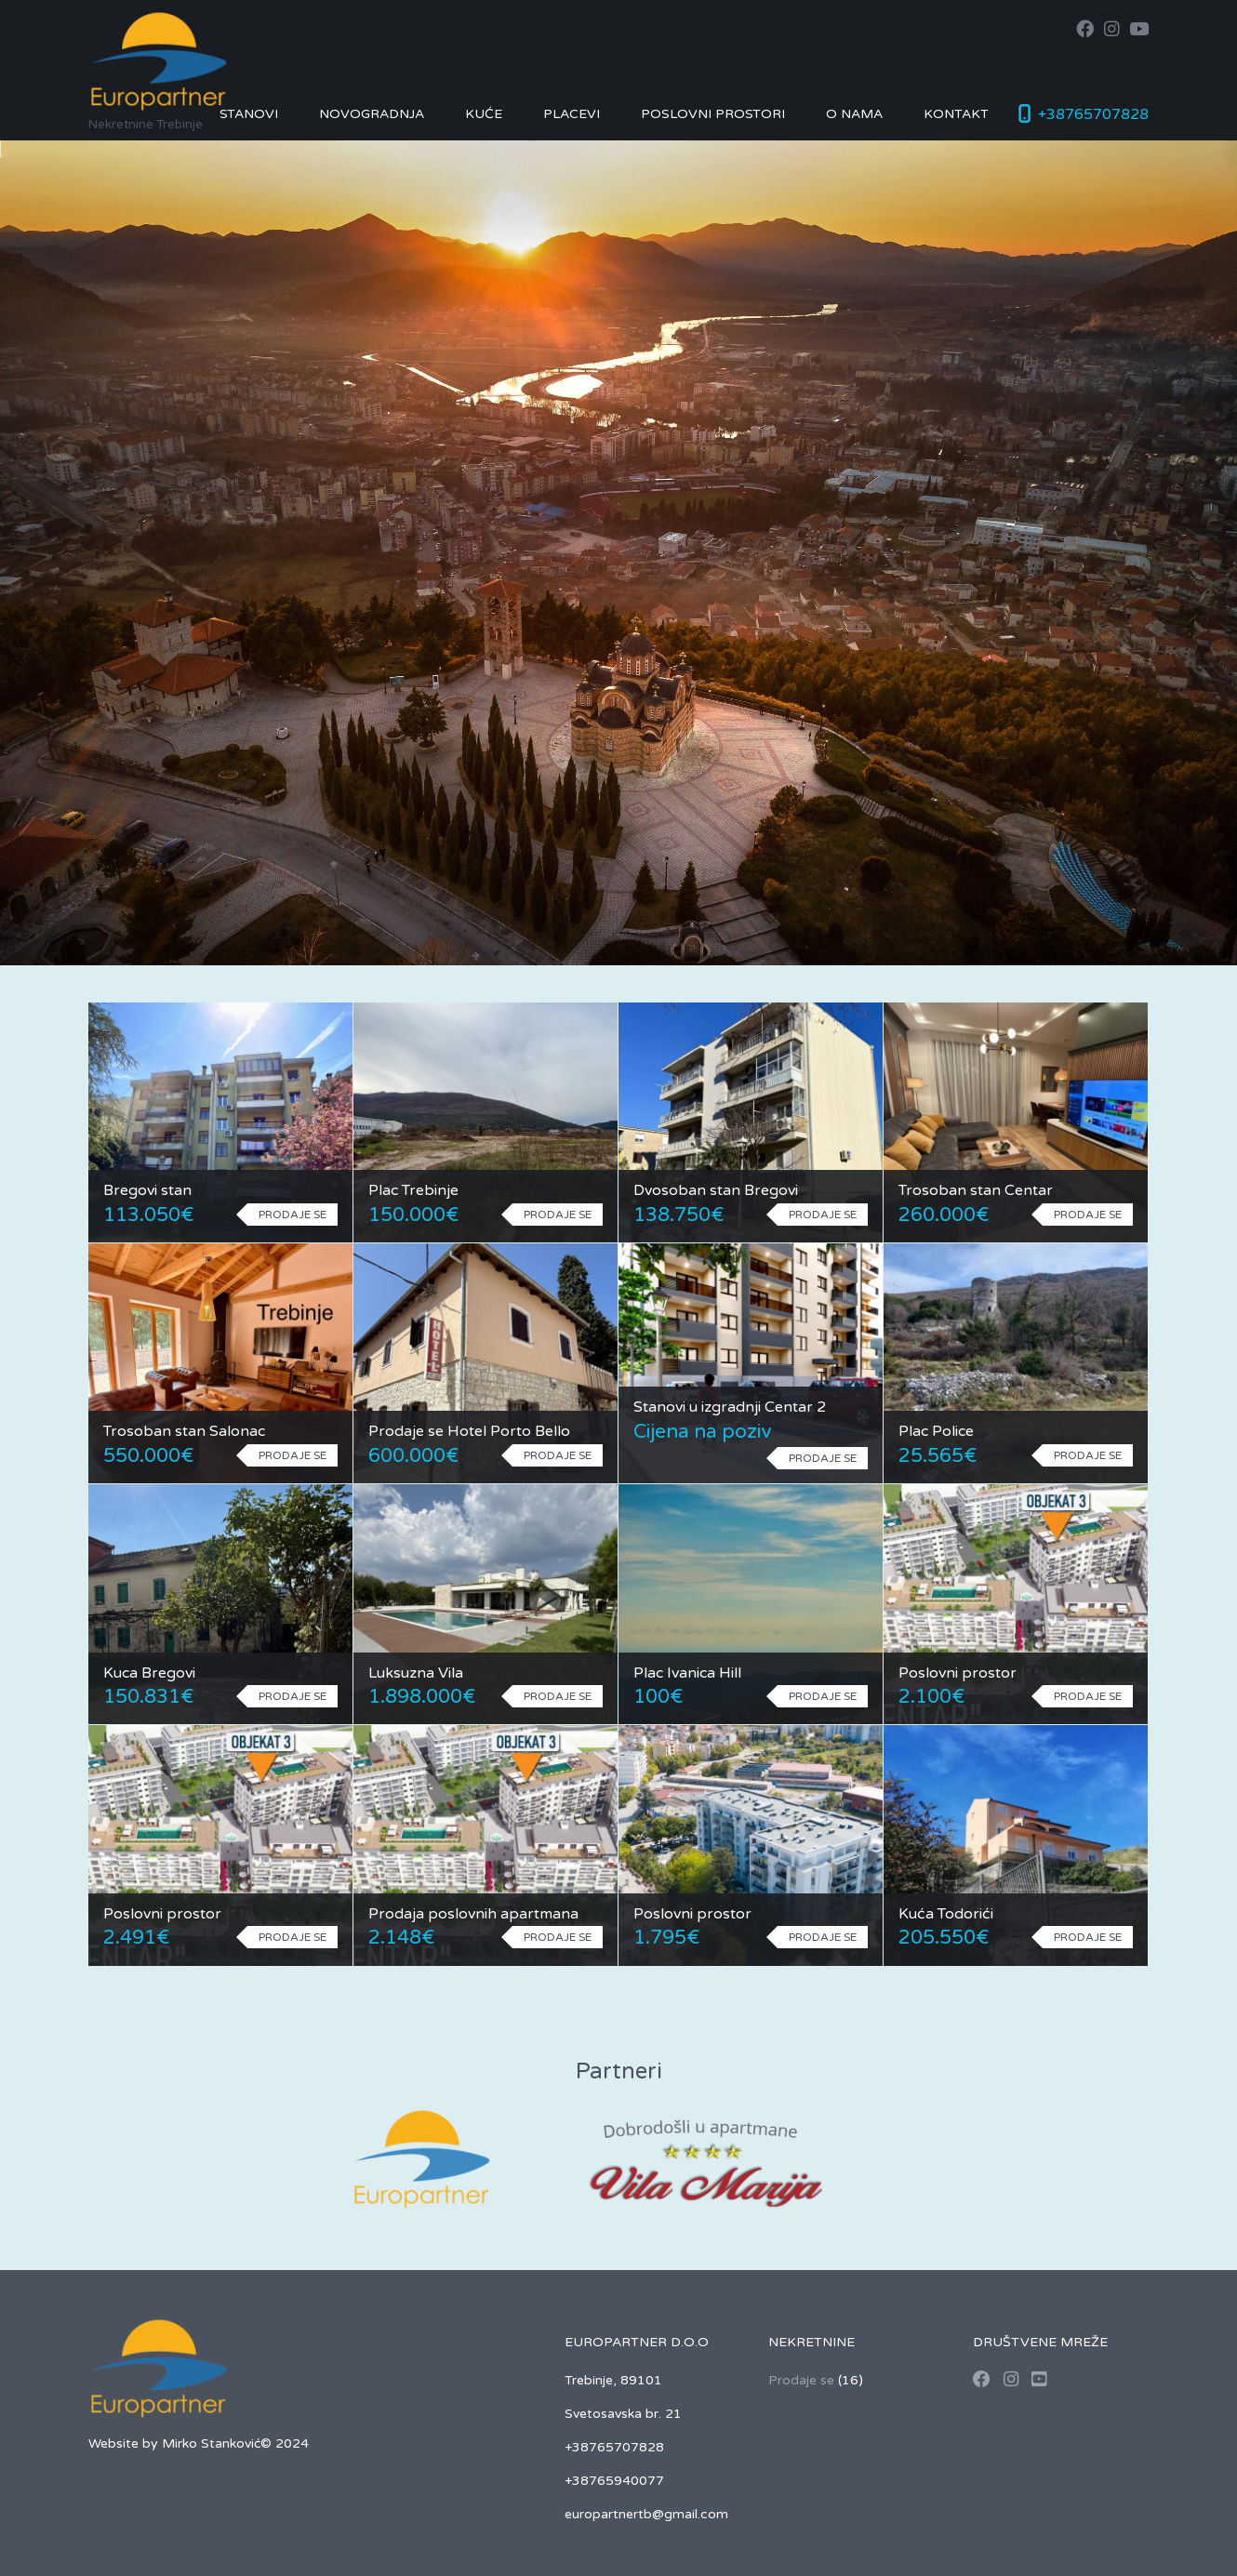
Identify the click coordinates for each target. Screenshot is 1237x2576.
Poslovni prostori (713, 114)
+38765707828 (1093, 114)
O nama (854, 114)
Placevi (571, 114)
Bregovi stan (147, 1190)
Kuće (483, 114)
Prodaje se (801, 2380)
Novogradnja (371, 114)
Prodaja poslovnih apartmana (473, 1914)
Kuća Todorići (945, 1914)
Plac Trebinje (413, 1190)
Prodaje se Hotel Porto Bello (469, 1431)
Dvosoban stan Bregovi (715, 1190)
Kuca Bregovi (149, 1673)
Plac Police (936, 1431)
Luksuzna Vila (415, 1673)
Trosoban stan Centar (975, 1190)
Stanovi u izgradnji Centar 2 (729, 1407)
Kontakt (956, 114)
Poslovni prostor (957, 1673)
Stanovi (248, 114)
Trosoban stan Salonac (184, 1431)
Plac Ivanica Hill (687, 1673)
